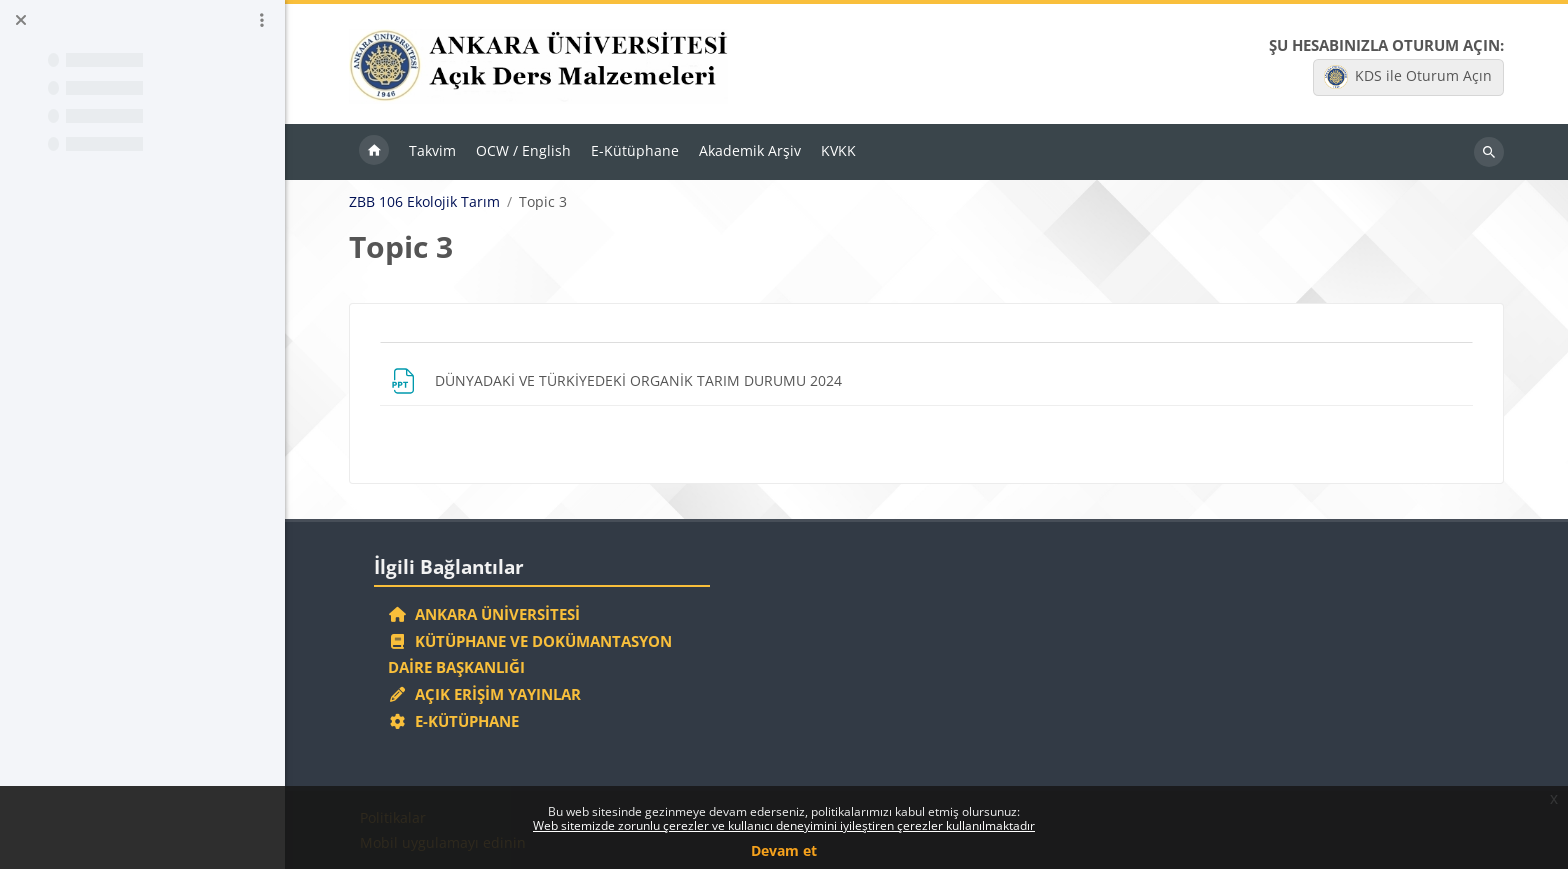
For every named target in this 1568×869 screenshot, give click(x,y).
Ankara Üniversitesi (484, 614)
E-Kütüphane (453, 721)
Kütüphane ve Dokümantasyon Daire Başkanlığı (530, 654)
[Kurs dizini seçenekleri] (262, 20)
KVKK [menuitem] (838, 150)
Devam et (784, 850)
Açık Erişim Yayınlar (486, 694)
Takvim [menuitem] (432, 150)
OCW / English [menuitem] (523, 150)
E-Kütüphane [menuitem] (635, 150)
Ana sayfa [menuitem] (374, 152)
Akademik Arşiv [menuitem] (750, 150)
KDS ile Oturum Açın (1408, 77)
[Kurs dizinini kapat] (21, 20)
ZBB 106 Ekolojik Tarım (424, 202)
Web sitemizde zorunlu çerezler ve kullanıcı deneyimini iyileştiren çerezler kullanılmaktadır (784, 825)
